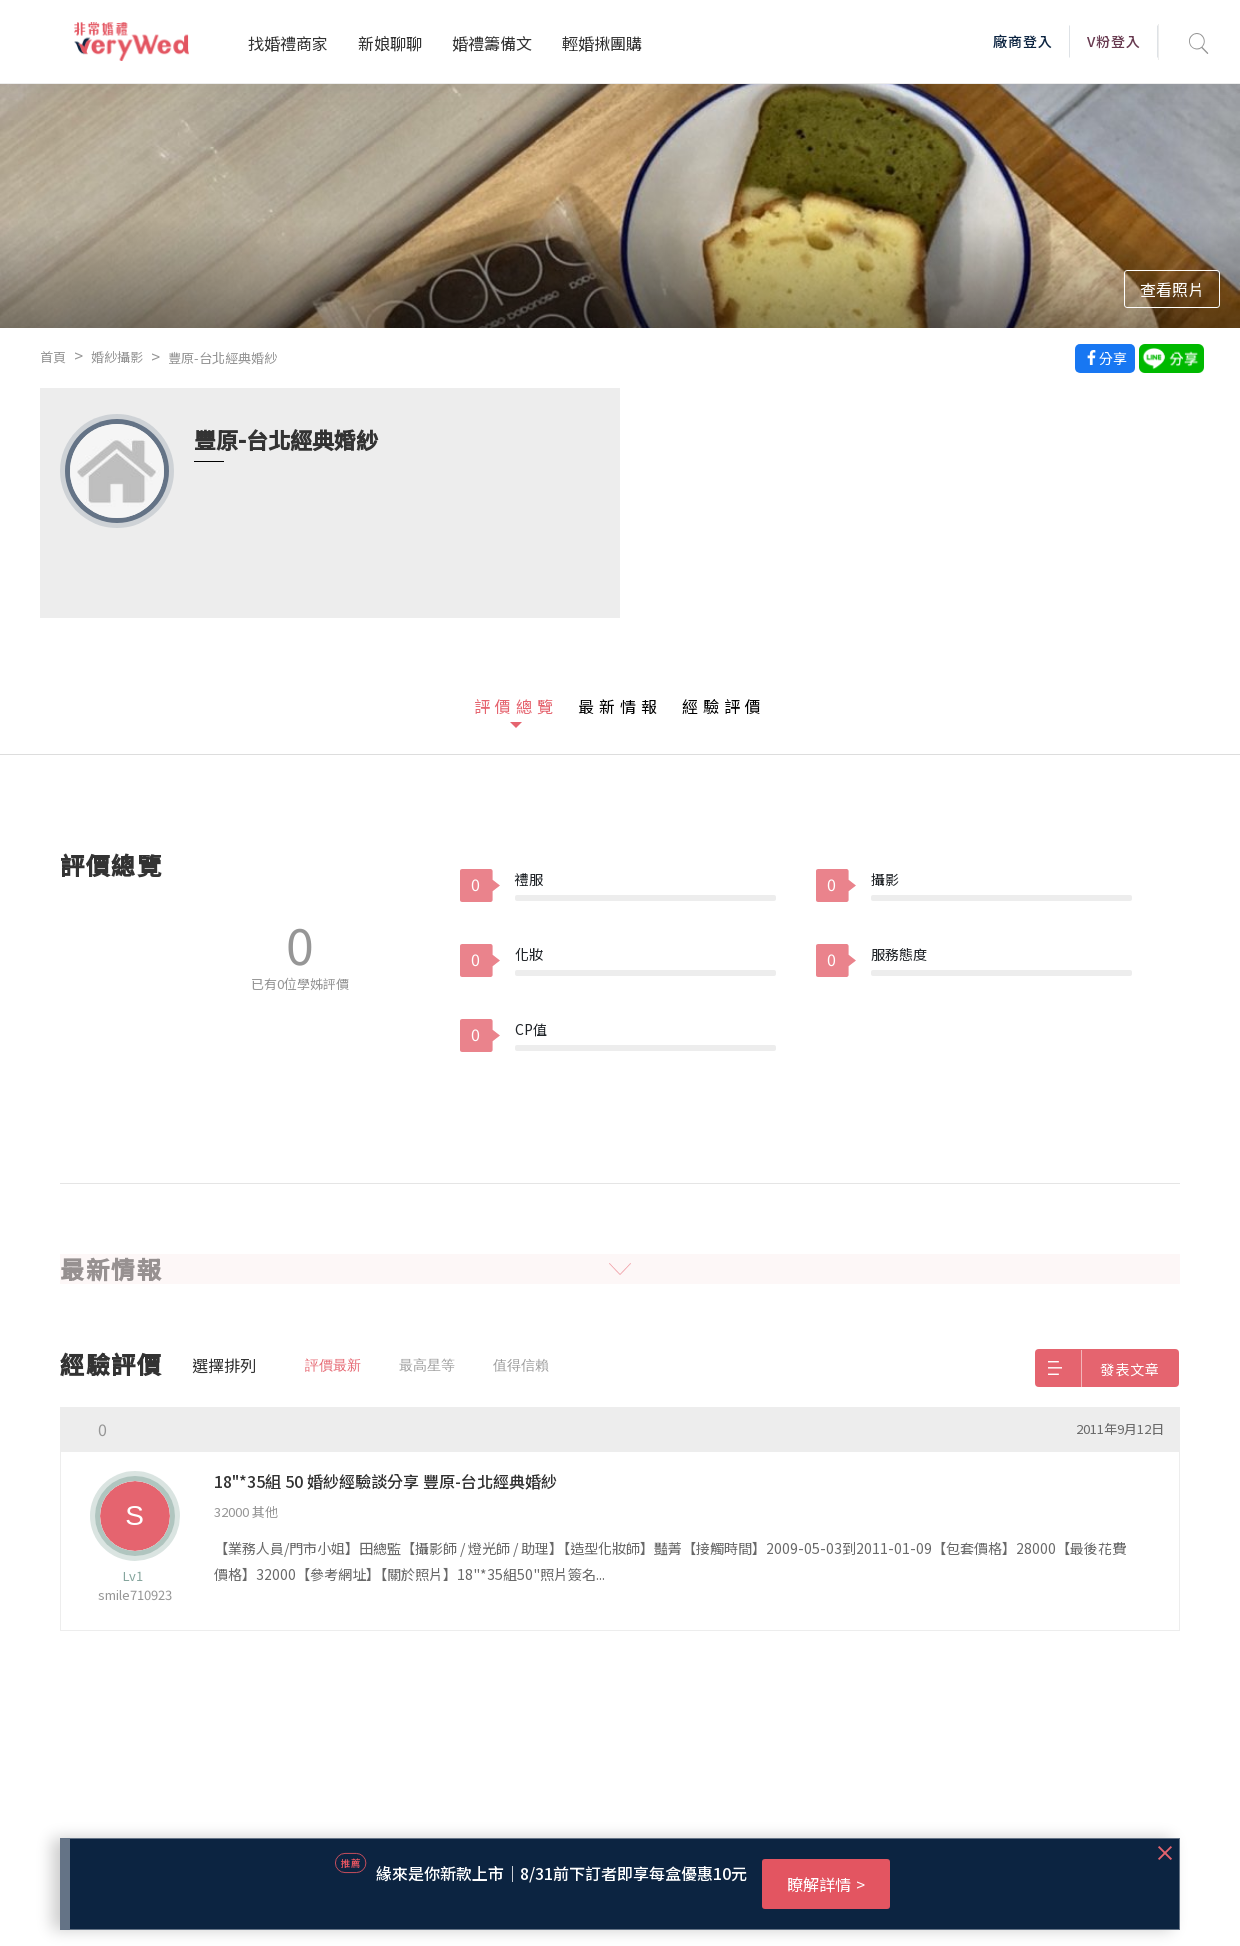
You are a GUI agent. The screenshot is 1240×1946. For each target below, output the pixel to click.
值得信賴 (521, 1365)
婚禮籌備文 (492, 43)
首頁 (53, 356)
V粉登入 (1114, 41)
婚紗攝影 (117, 356)
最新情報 (620, 706)
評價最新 (333, 1365)
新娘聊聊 (390, 43)
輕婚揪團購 (602, 43)
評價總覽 (516, 706)
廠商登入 (1023, 41)
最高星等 (427, 1365)
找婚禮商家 (288, 43)
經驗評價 (724, 706)
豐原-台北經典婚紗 (222, 357)
